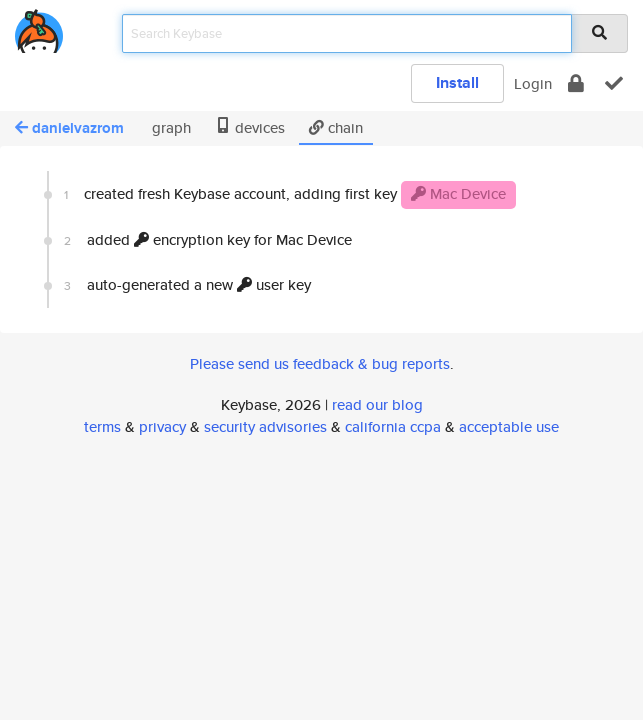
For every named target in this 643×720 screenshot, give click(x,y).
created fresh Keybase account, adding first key (290, 195)
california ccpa (393, 426)
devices (250, 127)
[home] (39, 27)
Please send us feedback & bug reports (320, 363)
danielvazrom (69, 128)
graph (169, 127)
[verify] (614, 83)
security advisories (265, 426)
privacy (162, 426)
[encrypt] (576, 83)
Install (457, 82)
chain (336, 127)
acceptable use (509, 426)
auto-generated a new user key (187, 284)
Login (533, 83)
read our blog (377, 404)
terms (102, 426)
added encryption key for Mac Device (208, 239)
